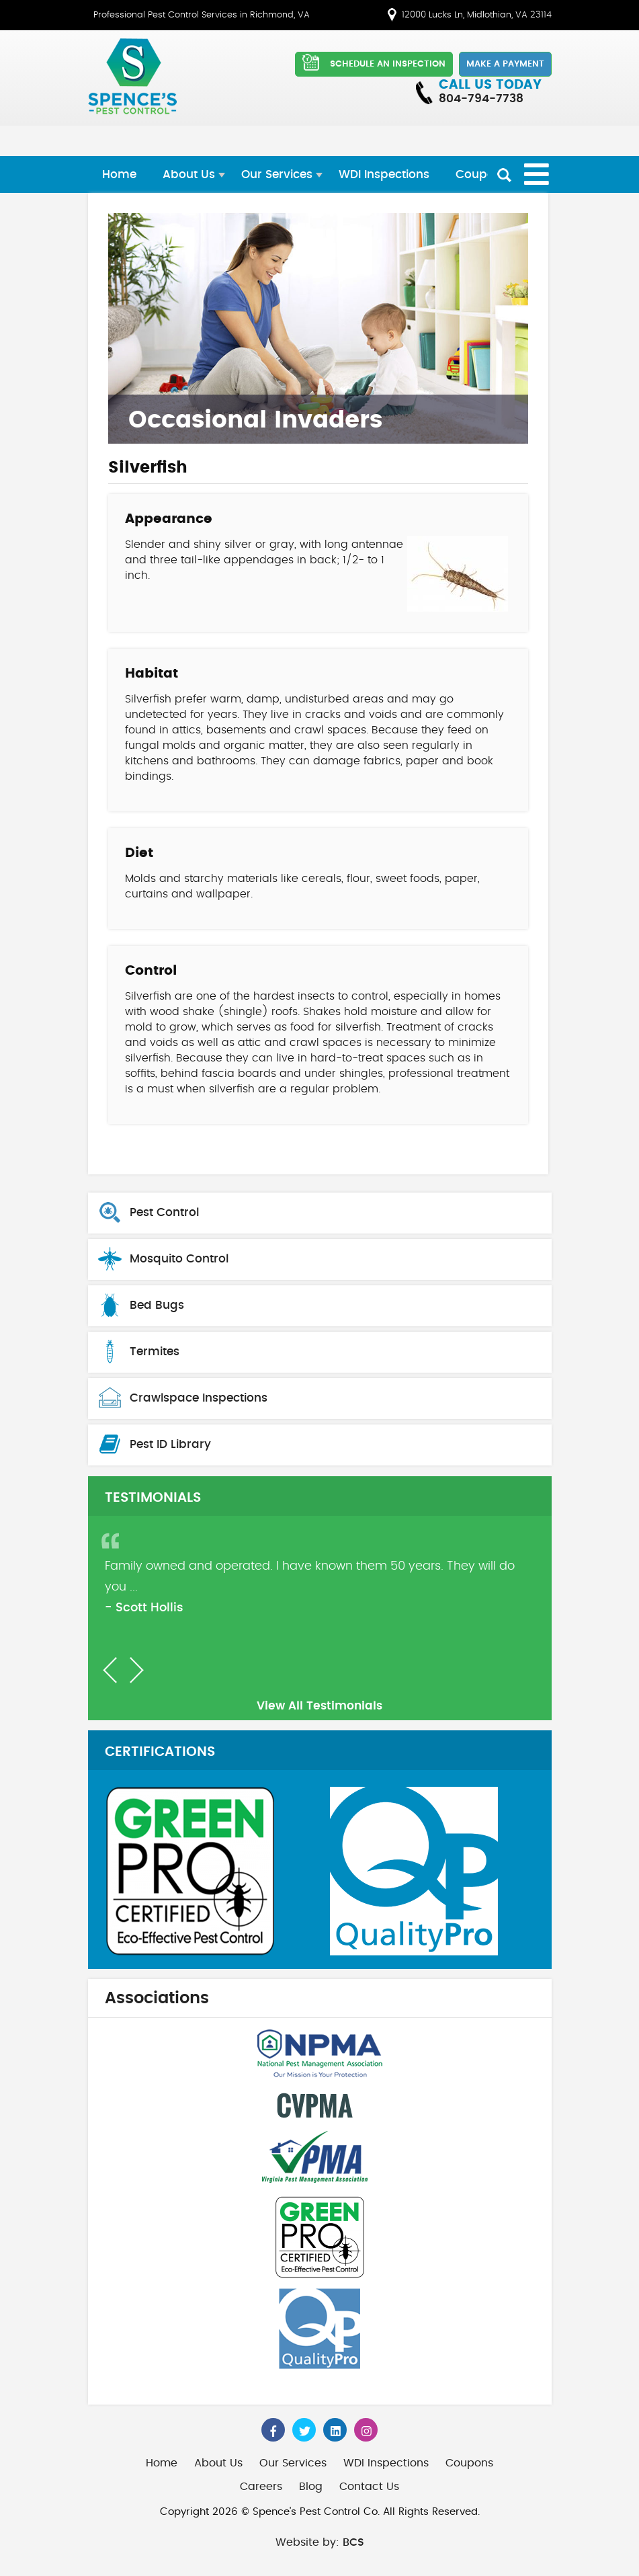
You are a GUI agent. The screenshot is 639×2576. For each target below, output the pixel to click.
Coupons (482, 174)
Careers (261, 2486)
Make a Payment (505, 64)
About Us (189, 174)
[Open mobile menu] (536, 174)
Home (119, 174)
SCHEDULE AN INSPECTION (373, 62)
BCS (353, 2542)
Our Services (276, 174)
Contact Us (369, 2486)
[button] (110, 1670)
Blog (311, 2486)
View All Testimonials (319, 1706)
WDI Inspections (384, 174)
